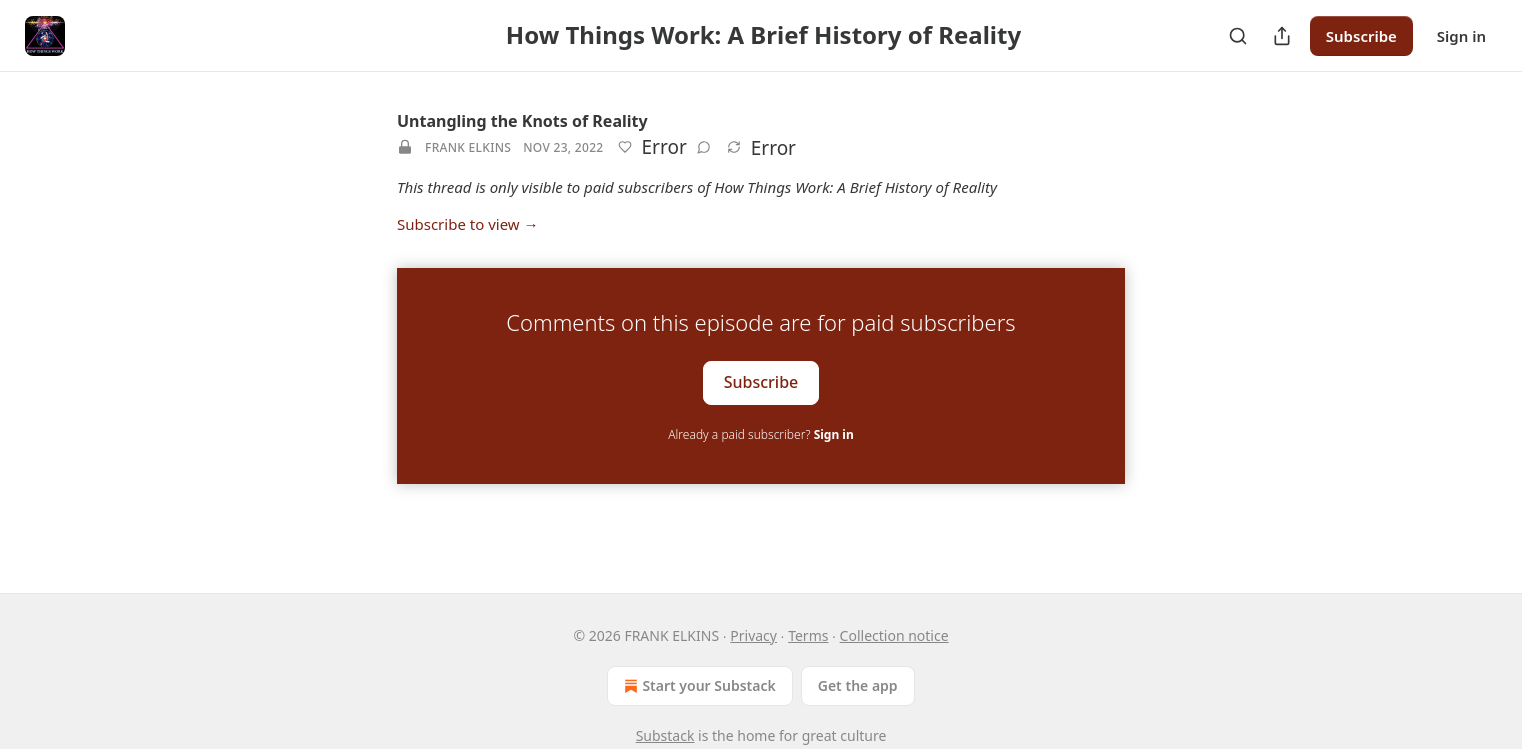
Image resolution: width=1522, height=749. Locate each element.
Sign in (1461, 36)
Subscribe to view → (468, 224)
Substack (665, 735)
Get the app (858, 685)
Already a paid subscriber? (760, 434)
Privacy (753, 635)
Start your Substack (697, 686)
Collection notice (894, 635)
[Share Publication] (1282, 36)
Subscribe (1361, 36)
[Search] (1238, 36)
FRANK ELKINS (468, 147)
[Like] (625, 147)
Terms (808, 635)
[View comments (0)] (704, 147)
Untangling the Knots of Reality (522, 121)
